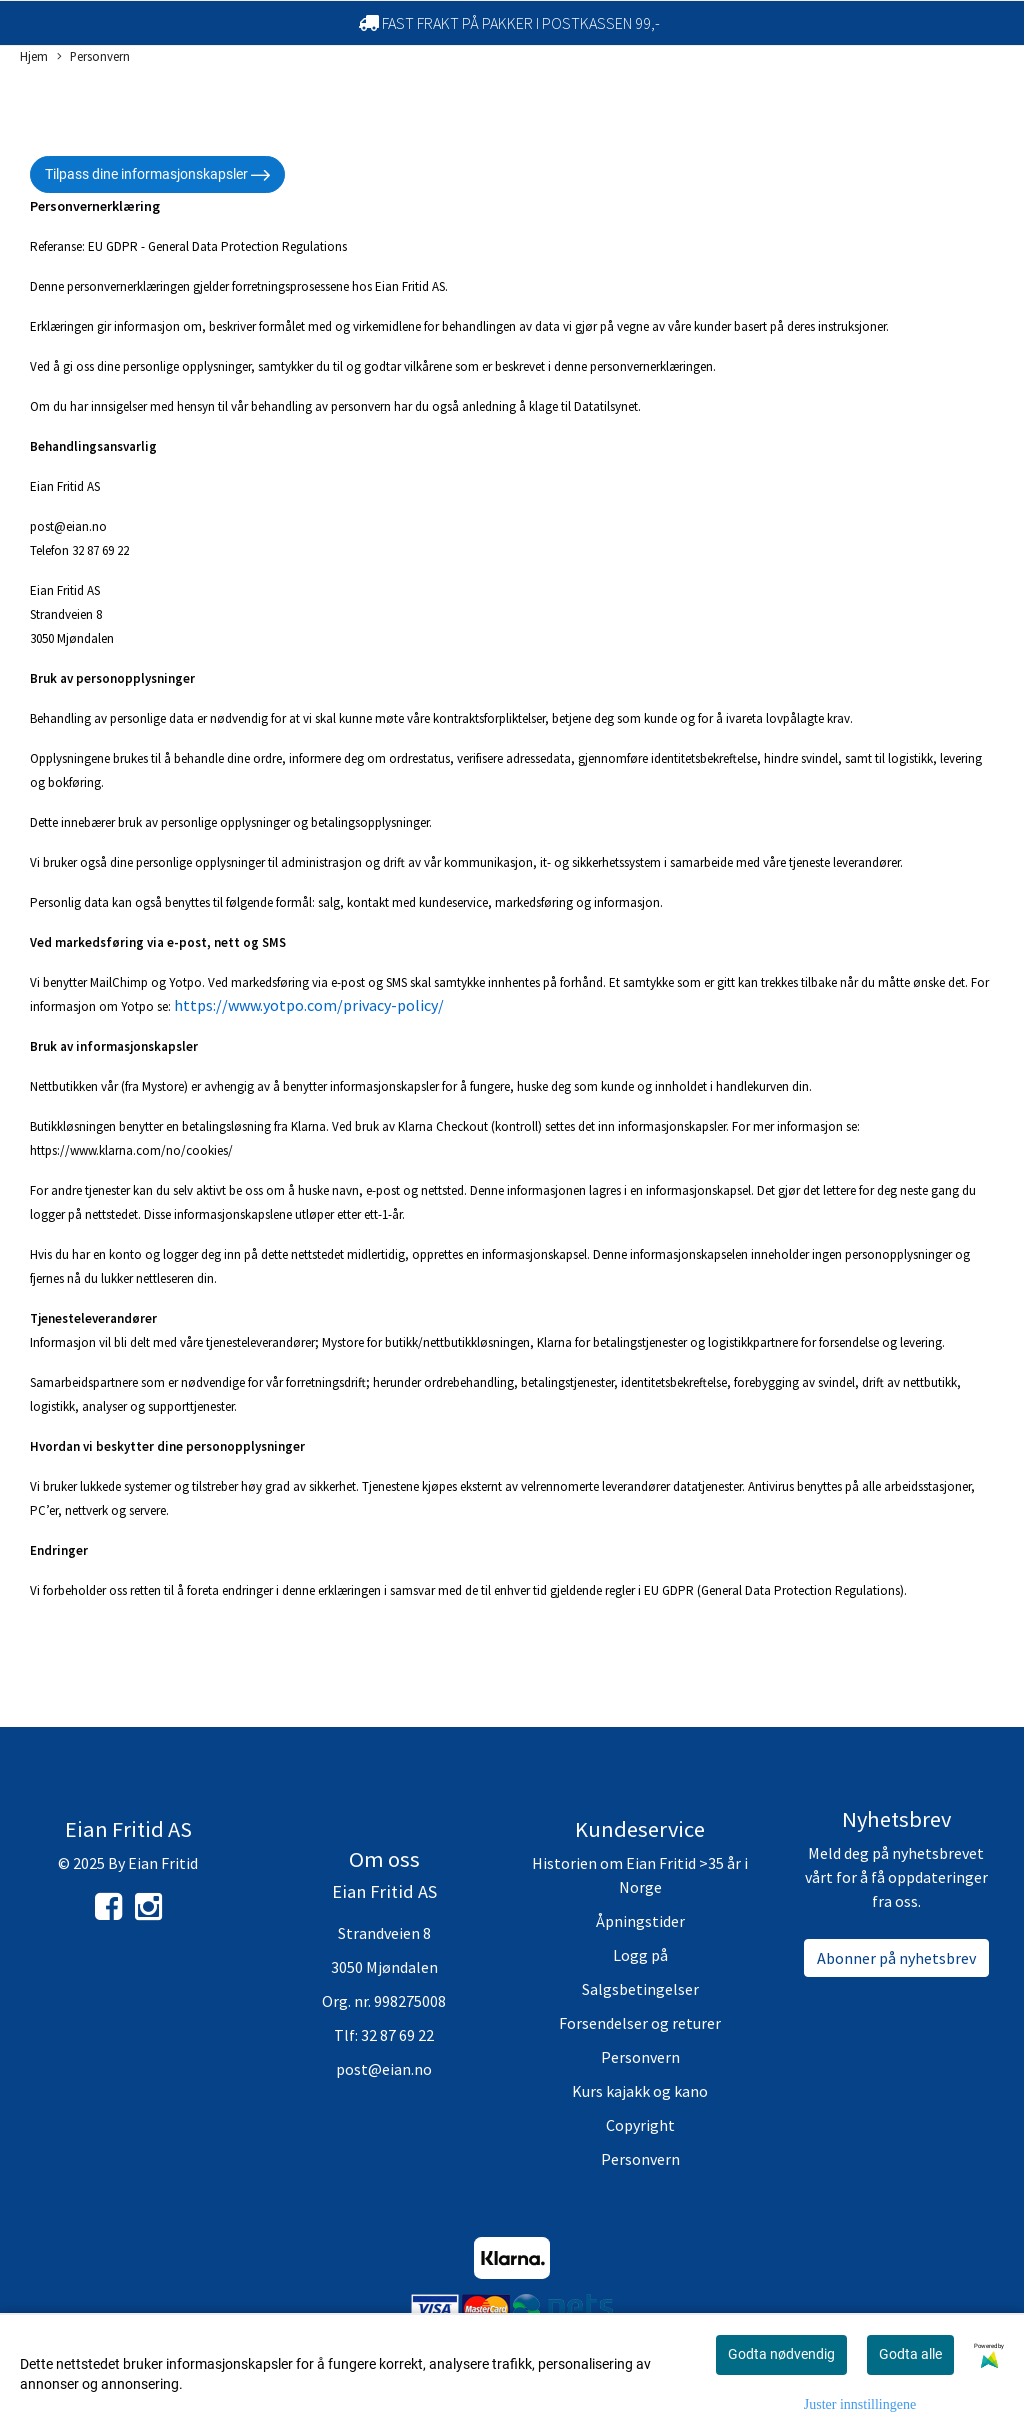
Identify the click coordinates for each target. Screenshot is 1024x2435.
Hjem (34, 56)
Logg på (640, 1955)
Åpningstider (640, 1921)
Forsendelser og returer (640, 2023)
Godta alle (910, 2354)
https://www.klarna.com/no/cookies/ (131, 1150)
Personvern (93, 57)
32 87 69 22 (397, 2035)
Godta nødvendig (781, 2354)
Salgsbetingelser (640, 1989)
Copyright (640, 2125)
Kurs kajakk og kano (640, 2091)
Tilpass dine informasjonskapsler (157, 175)
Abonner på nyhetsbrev (896, 1958)
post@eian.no (384, 2069)
